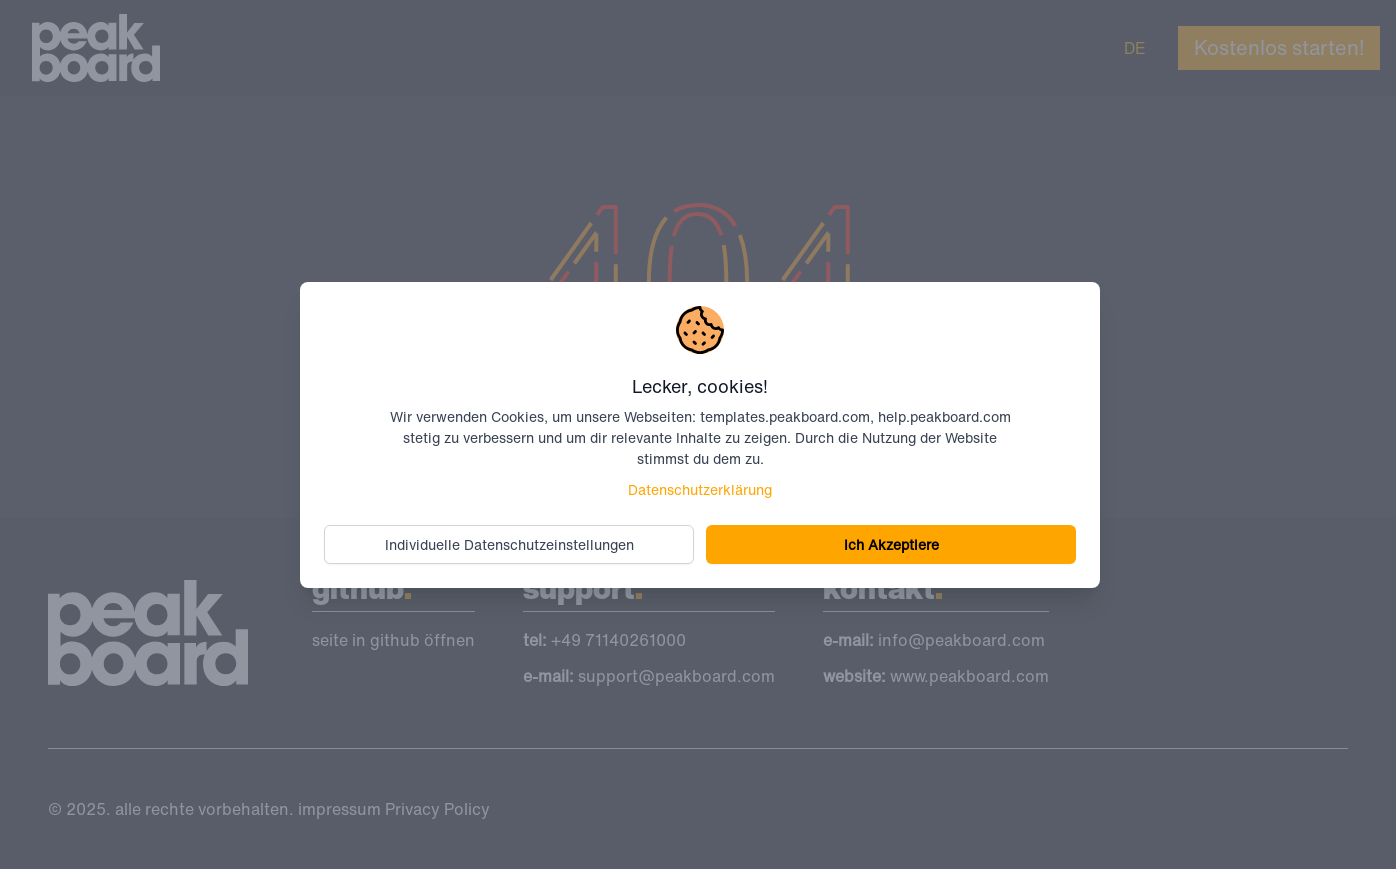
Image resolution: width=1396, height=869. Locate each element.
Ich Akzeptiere (891, 544)
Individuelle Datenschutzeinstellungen (509, 544)
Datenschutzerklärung (700, 489)
